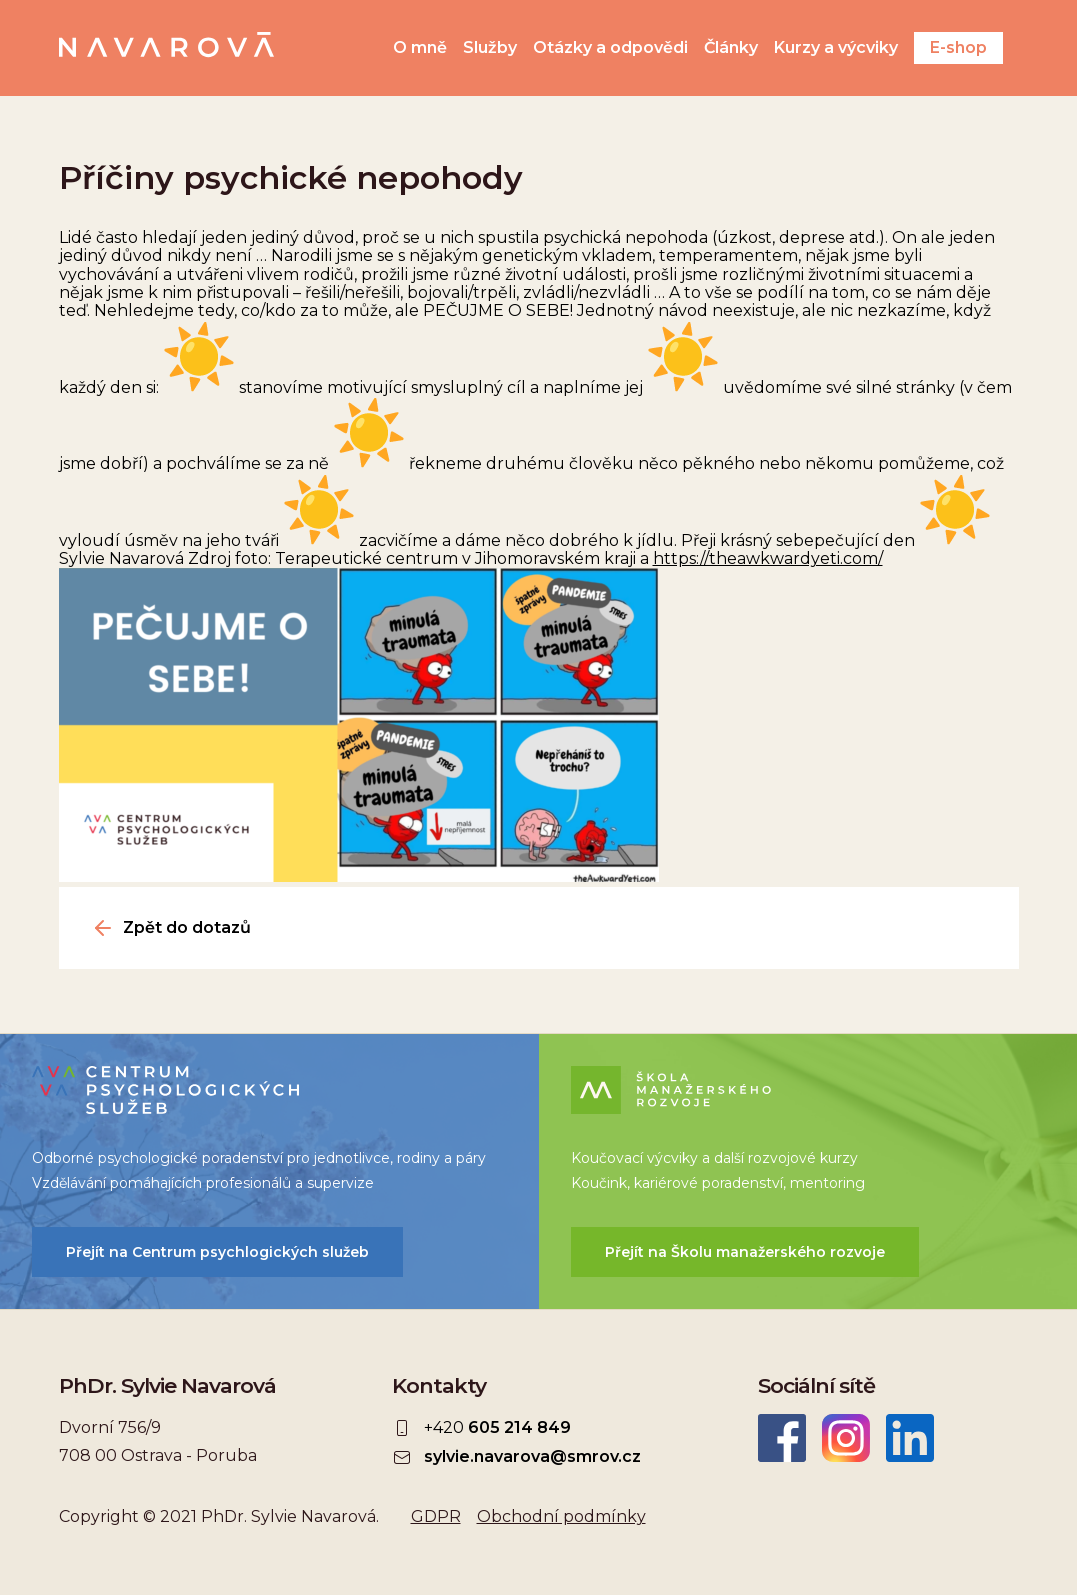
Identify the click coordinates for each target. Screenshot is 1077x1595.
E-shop (958, 47)
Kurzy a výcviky (836, 48)
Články (731, 48)
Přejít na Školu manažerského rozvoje (745, 1252)
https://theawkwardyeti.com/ (768, 558)
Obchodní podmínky (561, 1516)
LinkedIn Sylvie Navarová (910, 1438)
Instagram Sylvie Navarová (846, 1438)
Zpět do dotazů (187, 928)
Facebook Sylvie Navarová (782, 1438)
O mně (420, 48)
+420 (497, 1428)
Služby (490, 48)
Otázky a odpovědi (610, 48)
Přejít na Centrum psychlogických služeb (217, 1252)
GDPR (436, 1516)
